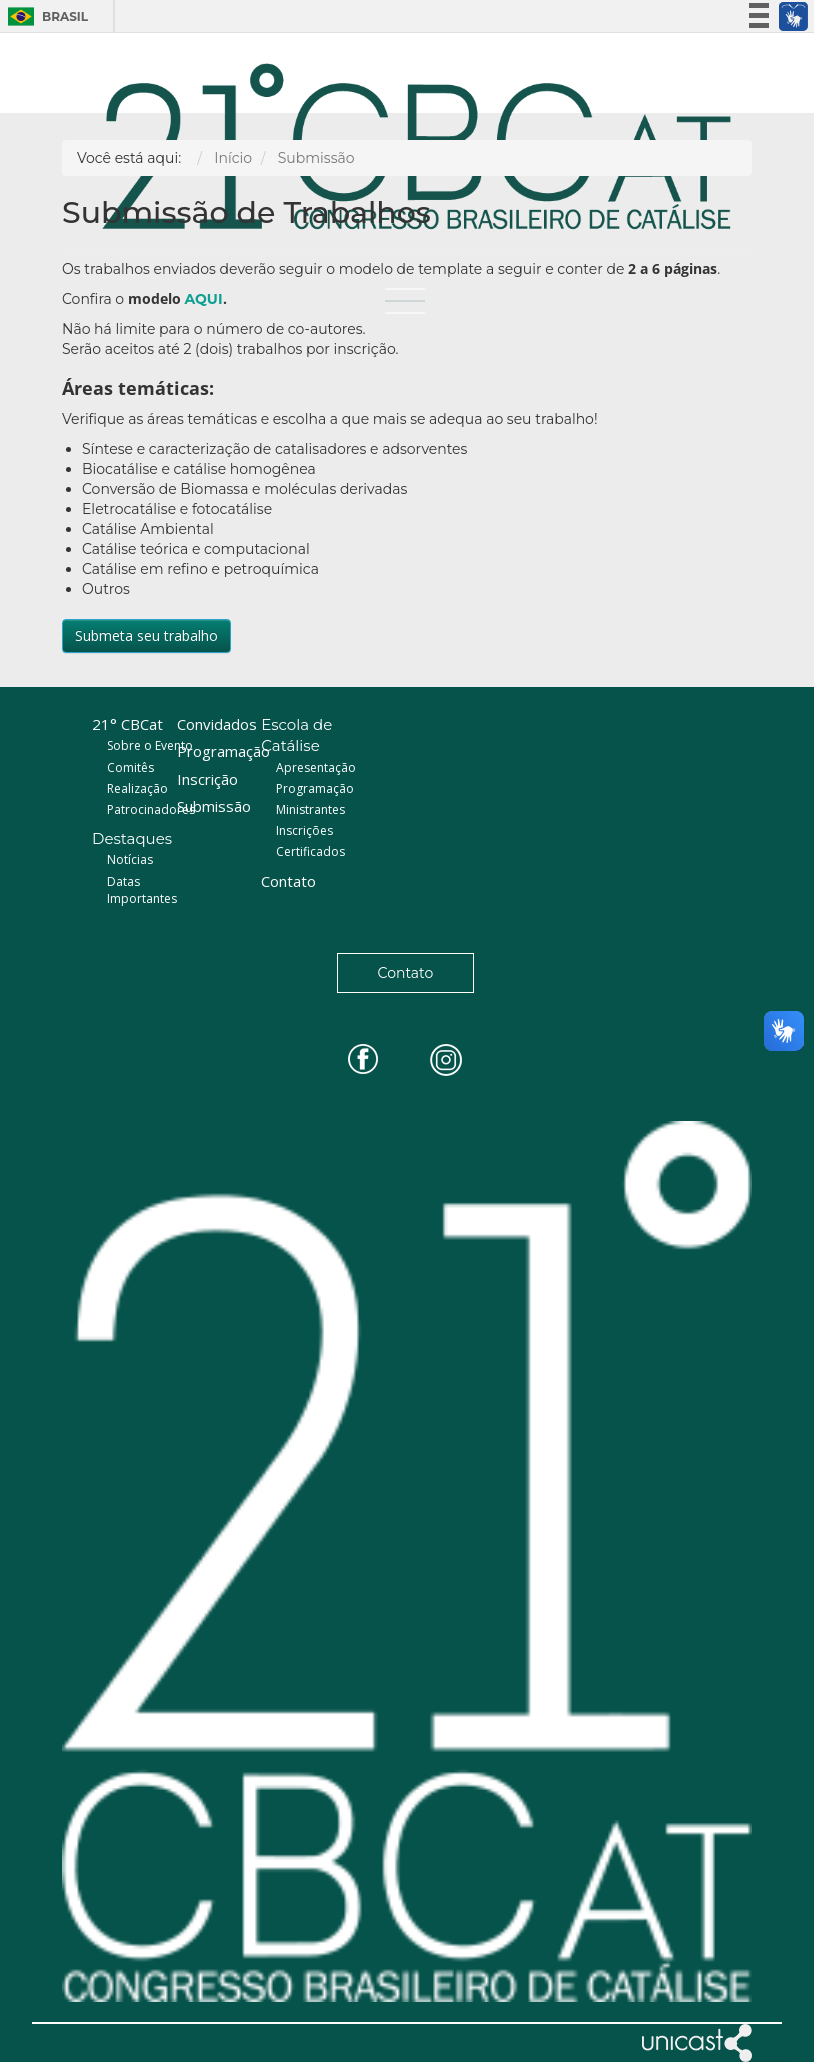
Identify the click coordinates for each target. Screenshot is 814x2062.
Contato (288, 881)
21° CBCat (127, 724)
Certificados (310, 851)
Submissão (214, 806)
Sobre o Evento (150, 745)
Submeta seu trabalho (146, 635)
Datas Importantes (142, 890)
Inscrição (207, 779)
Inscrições (304, 830)
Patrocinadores (151, 809)
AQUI (203, 299)
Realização (137, 788)
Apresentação (316, 767)
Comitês (130, 767)
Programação (223, 751)
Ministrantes (310, 809)
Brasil (42, 16)
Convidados (217, 724)
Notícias (130, 859)
